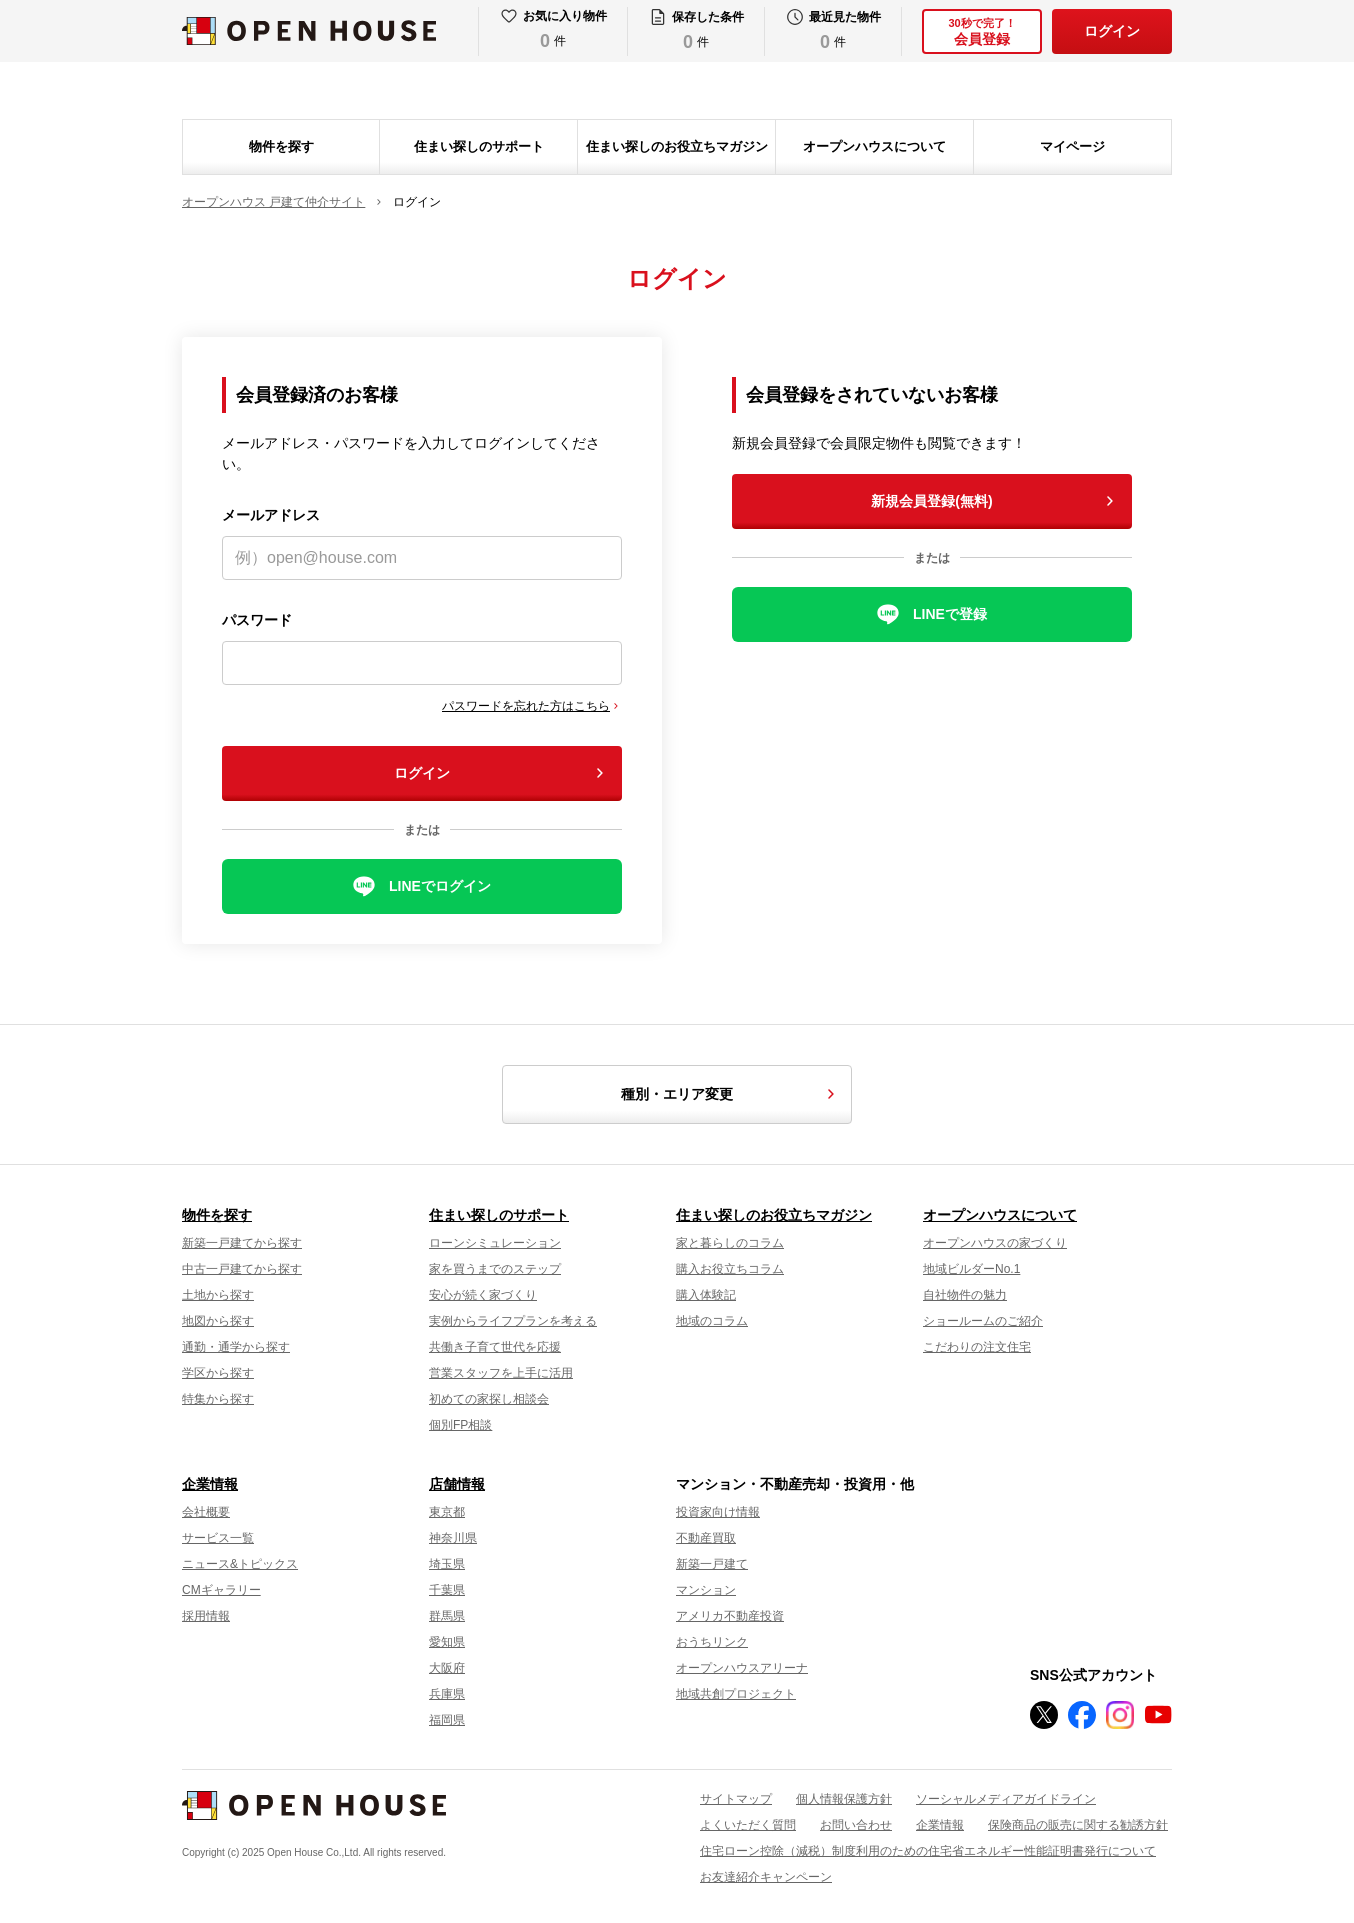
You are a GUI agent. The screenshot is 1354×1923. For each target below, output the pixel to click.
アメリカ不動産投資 (730, 1616)
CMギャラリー (221, 1590)
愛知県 (447, 1642)
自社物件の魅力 (965, 1295)
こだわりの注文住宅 (977, 1347)
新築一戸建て (712, 1564)
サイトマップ (736, 1799)
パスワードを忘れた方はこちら (526, 706)
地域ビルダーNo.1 (971, 1269)
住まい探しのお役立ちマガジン (677, 146)
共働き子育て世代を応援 (495, 1347)
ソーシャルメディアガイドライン (1006, 1799)
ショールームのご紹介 (983, 1321)
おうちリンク (712, 1642)
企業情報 (210, 1484)
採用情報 (206, 1616)
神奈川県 (453, 1538)
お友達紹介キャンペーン (766, 1877)
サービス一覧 (218, 1538)
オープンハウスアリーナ (742, 1668)
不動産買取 (706, 1538)
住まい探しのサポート (479, 146)
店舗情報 (457, 1484)
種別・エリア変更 (731, 1094)
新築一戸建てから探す (242, 1243)
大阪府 (447, 1668)
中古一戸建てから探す (242, 1269)
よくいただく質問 (748, 1825)
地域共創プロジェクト (736, 1694)
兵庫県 (447, 1694)
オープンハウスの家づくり (995, 1243)
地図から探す (218, 1321)
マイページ (1072, 146)
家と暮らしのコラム (730, 1243)
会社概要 (206, 1512)
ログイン (1112, 31)
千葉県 (447, 1590)
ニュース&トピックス (240, 1564)
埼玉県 (447, 1564)
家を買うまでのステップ (495, 1269)
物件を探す (281, 146)
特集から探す (218, 1399)
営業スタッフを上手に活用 (501, 1373)
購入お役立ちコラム (730, 1269)
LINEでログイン (440, 886)
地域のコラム (712, 1321)
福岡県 (447, 1720)
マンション (706, 1590)
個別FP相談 (460, 1425)
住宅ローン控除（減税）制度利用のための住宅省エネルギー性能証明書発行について (928, 1851)
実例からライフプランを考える (513, 1321)
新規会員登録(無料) (931, 501)
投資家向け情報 (718, 1512)
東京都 (447, 1512)
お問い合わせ (856, 1825)
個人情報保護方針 (844, 1799)
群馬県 (447, 1616)
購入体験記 (706, 1295)
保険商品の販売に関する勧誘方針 (1078, 1825)
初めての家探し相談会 (489, 1399)
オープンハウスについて (874, 146)
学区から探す (218, 1373)
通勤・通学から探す (236, 1347)
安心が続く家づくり (483, 1295)
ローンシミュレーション (495, 1243)
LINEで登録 (950, 614)
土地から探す (218, 1295)
